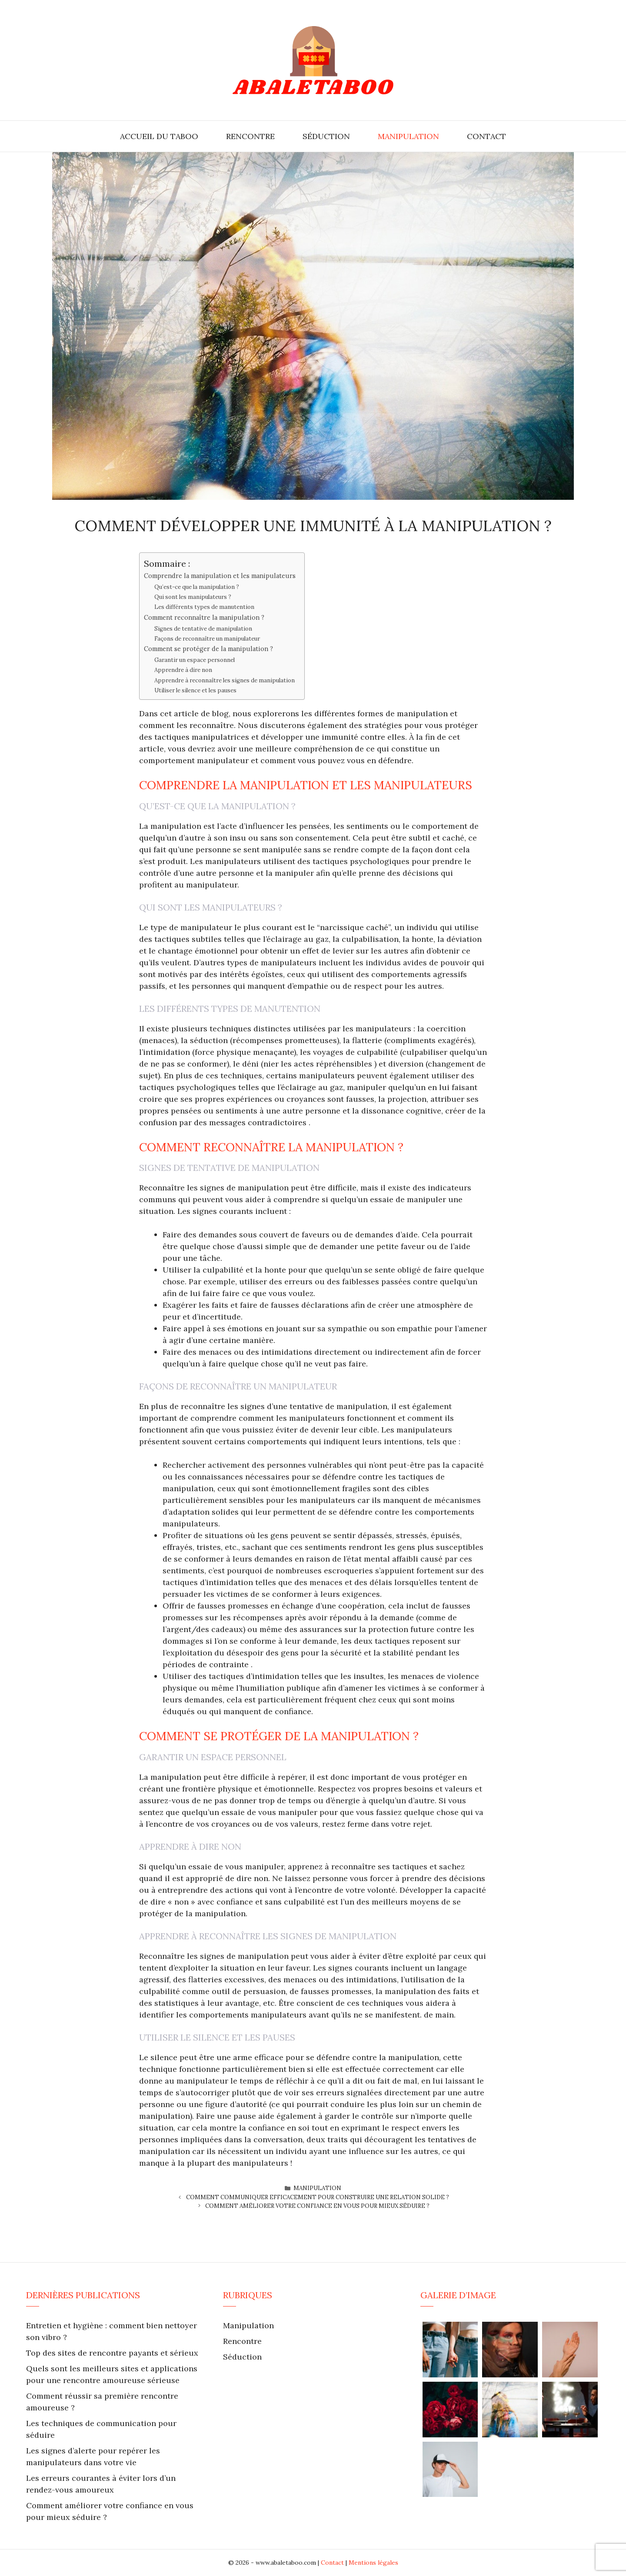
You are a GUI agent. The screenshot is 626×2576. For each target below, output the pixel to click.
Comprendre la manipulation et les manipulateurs (220, 576)
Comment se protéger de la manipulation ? (208, 649)
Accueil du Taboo (159, 136)
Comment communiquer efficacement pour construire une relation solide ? (317, 2197)
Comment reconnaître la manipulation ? (204, 617)
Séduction (326, 136)
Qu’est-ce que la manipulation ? (196, 587)
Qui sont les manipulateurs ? (192, 597)
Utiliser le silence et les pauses (195, 690)
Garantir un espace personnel (194, 660)
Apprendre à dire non (183, 670)
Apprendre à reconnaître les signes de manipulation (224, 680)
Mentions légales (373, 2562)
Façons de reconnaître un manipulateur (207, 638)
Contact (486, 136)
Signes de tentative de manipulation (203, 628)
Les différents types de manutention (204, 607)
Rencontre (250, 136)
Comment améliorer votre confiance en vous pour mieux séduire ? (317, 2206)
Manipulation (408, 136)
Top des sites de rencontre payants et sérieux (112, 2353)
